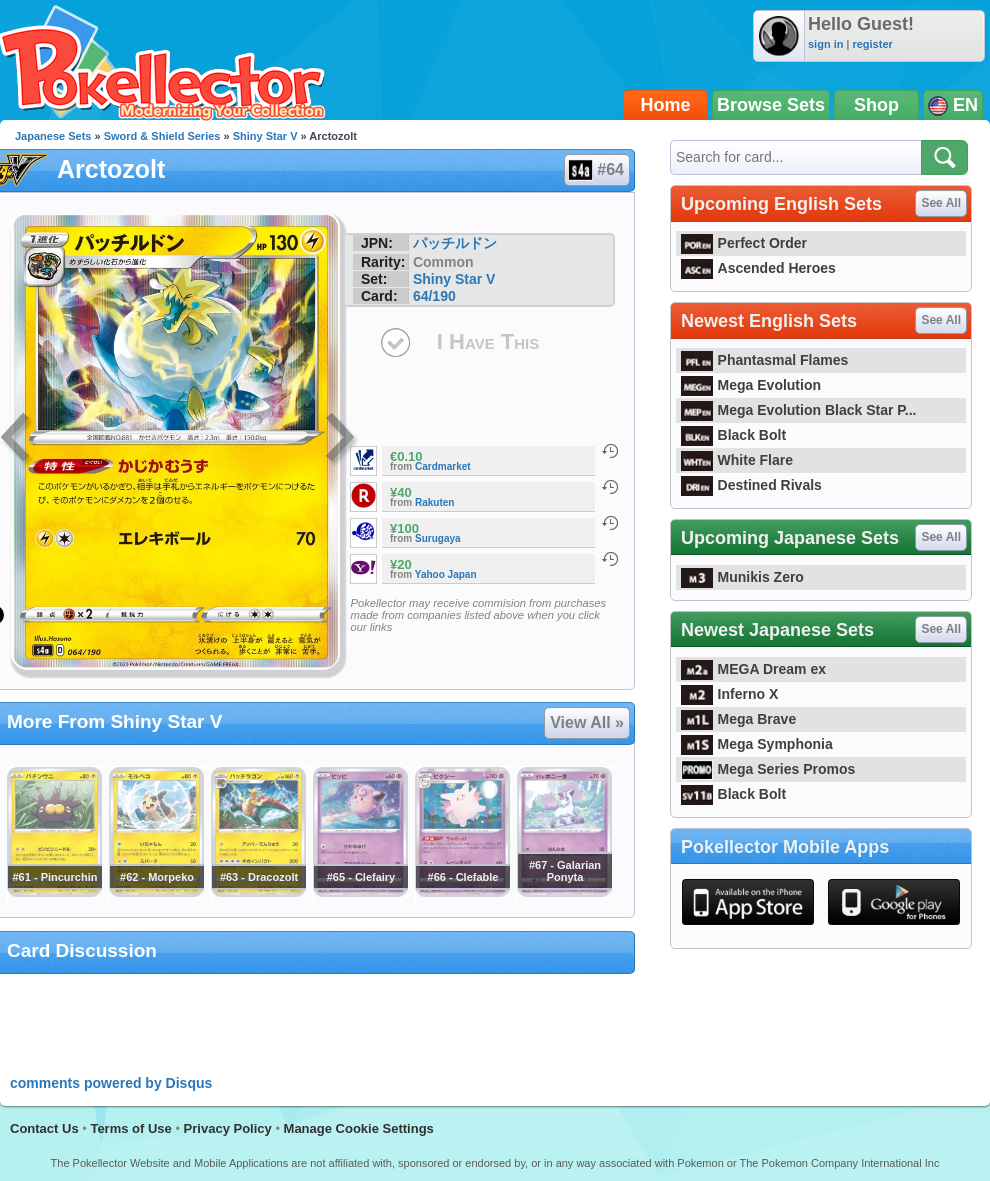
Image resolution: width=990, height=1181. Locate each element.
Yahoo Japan (446, 574)
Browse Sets (771, 105)
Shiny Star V (265, 136)
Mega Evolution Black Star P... (799, 410)
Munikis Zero (742, 577)
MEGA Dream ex (753, 669)
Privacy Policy (228, 1128)
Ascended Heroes (758, 268)
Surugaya (438, 538)
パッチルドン (455, 243)
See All (941, 203)
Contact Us (44, 1128)
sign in (825, 44)
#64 (596, 170)
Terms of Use (130, 1128)
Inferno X (729, 694)
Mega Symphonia (757, 744)
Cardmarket (443, 466)
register (872, 44)
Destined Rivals (751, 485)
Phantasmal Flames (764, 360)
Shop (876, 105)
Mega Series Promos (768, 769)
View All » (587, 722)
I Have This (488, 341)
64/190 (434, 296)
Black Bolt (733, 435)
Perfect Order (744, 243)
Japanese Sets (53, 136)
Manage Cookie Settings (359, 1128)
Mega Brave (738, 719)
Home (666, 105)
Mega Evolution (751, 385)
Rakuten (434, 502)
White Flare (737, 460)
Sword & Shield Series (162, 136)
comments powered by (111, 1083)
